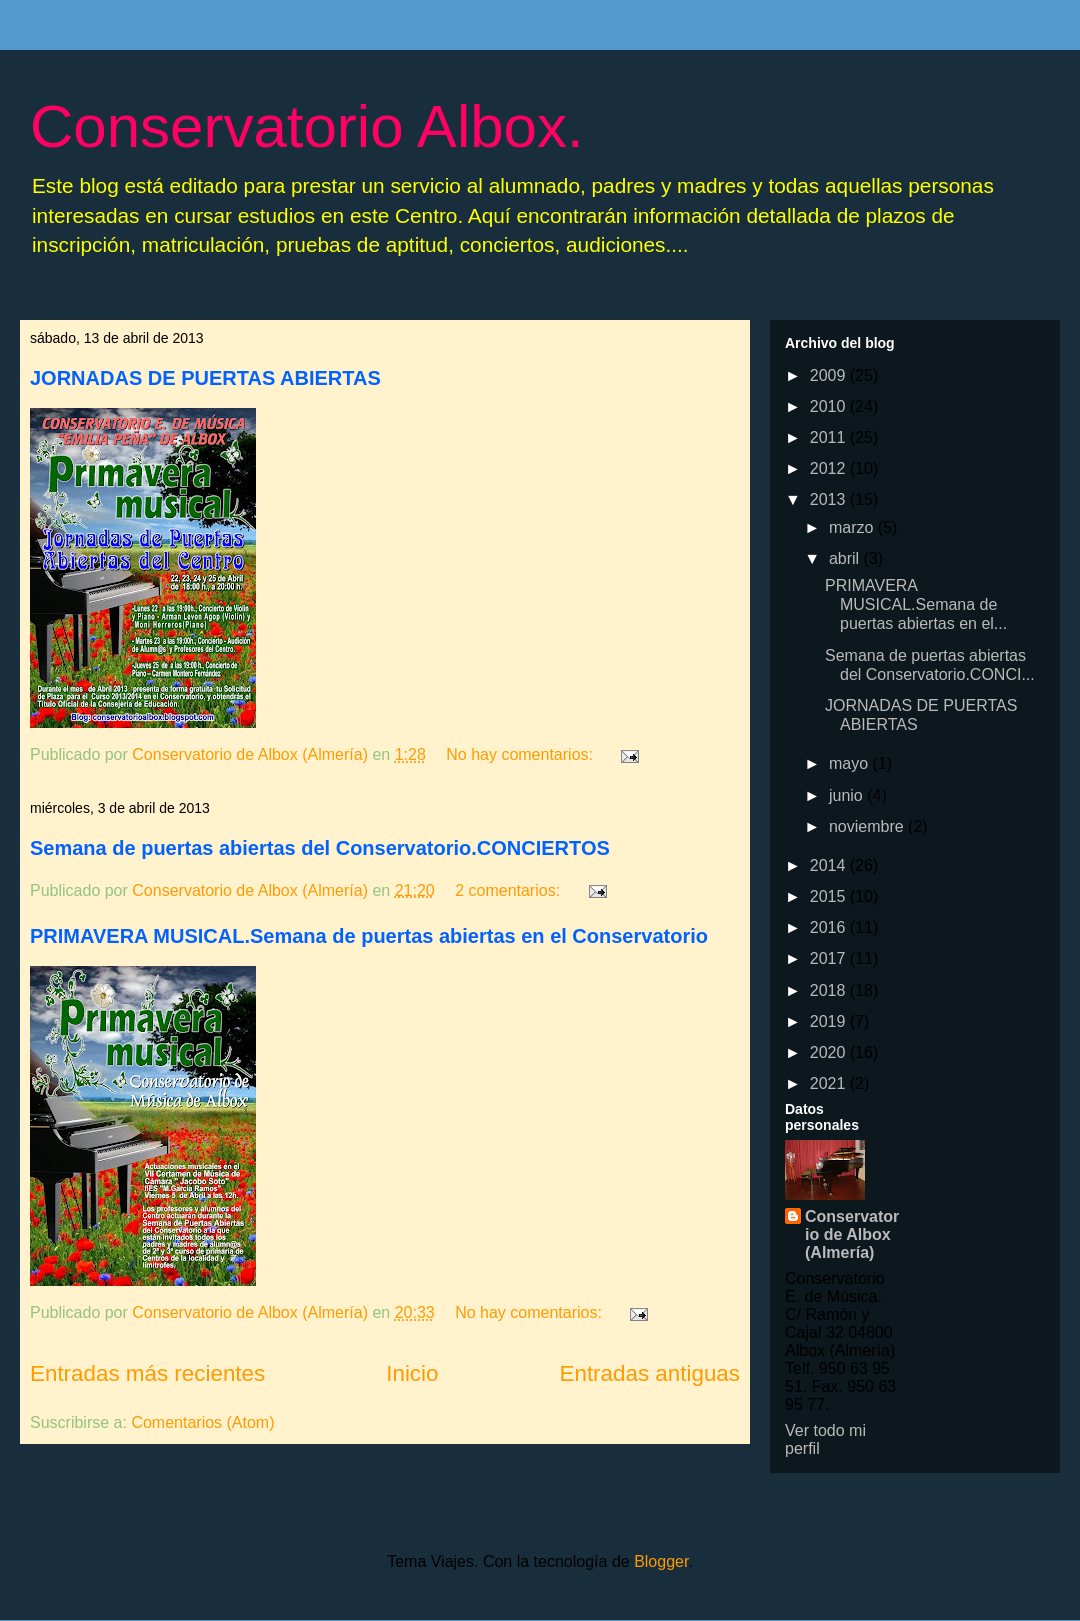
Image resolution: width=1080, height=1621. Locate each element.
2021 (830, 1083)
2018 (830, 990)
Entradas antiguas (650, 1373)
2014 (830, 865)
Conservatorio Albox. (307, 126)
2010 (830, 406)
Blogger (661, 1561)
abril (846, 558)
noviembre (868, 826)
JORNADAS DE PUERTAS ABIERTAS (205, 378)
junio (848, 795)
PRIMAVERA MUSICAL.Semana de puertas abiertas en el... (916, 604)
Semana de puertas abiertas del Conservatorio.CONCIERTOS (320, 848)
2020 (830, 1052)
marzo (853, 527)
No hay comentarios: (521, 754)
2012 (830, 468)
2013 (830, 499)
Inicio (412, 1373)
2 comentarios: (509, 890)
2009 (830, 375)
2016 (830, 927)
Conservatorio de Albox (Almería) (852, 1234)
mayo (851, 763)
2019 (830, 1021)
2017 (830, 958)
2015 (830, 896)
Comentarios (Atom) (202, 1422)
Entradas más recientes (147, 1373)
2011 (830, 437)
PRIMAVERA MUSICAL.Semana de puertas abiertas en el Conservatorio (369, 936)
